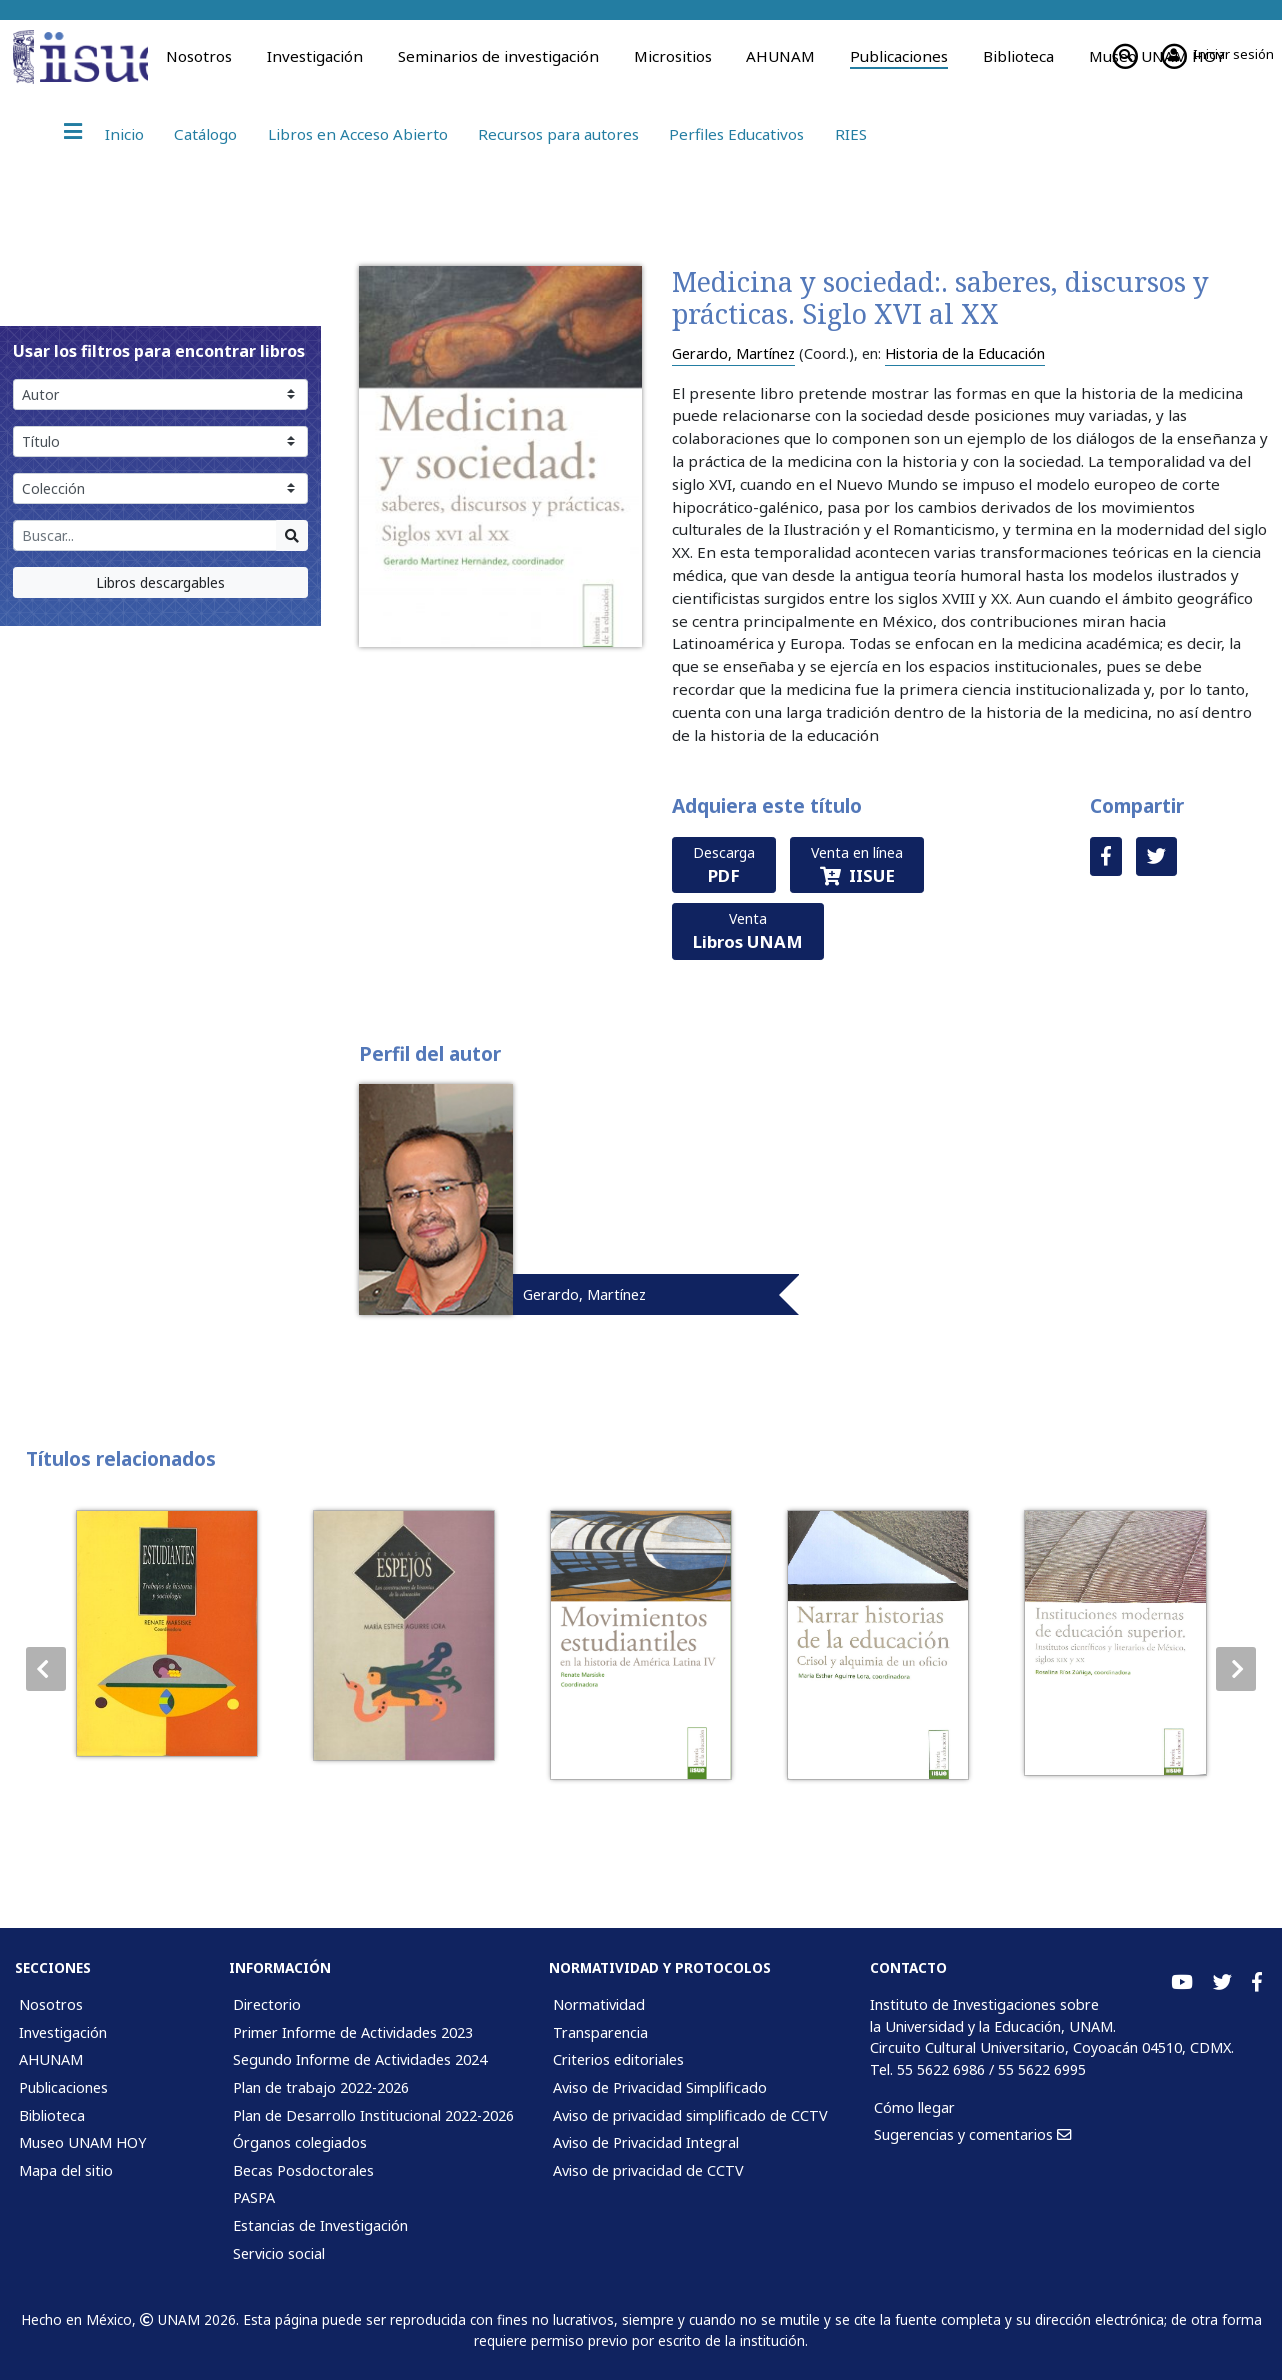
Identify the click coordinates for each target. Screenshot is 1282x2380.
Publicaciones (899, 56)
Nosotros (199, 56)
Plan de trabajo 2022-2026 (321, 2087)
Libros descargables (160, 582)
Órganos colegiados (300, 2142)
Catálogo (205, 134)
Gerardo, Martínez (733, 353)
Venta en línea (857, 865)
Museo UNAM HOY (82, 2142)
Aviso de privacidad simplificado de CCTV (690, 2115)
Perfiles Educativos (736, 134)
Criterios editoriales (618, 2059)
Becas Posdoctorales (303, 2170)
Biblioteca (1018, 56)
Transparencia (600, 2032)
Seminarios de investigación (498, 56)
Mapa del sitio (66, 2170)
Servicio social (279, 2253)
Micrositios (673, 56)
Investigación (315, 56)
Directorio (267, 2004)
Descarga (724, 865)
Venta (748, 931)
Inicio (124, 134)
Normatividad (599, 2004)
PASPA (254, 2197)
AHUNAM (780, 56)
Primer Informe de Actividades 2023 (353, 2032)
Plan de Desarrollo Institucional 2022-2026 (373, 2115)
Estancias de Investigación (320, 2225)
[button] (1236, 1669)
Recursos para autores (558, 134)
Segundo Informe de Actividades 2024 (360, 2059)
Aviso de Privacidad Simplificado (660, 2087)
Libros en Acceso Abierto (358, 134)
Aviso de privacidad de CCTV (648, 2170)
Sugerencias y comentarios (972, 2134)
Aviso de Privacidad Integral (646, 2142)
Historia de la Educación (965, 353)
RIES (851, 134)
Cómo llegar (914, 2107)
